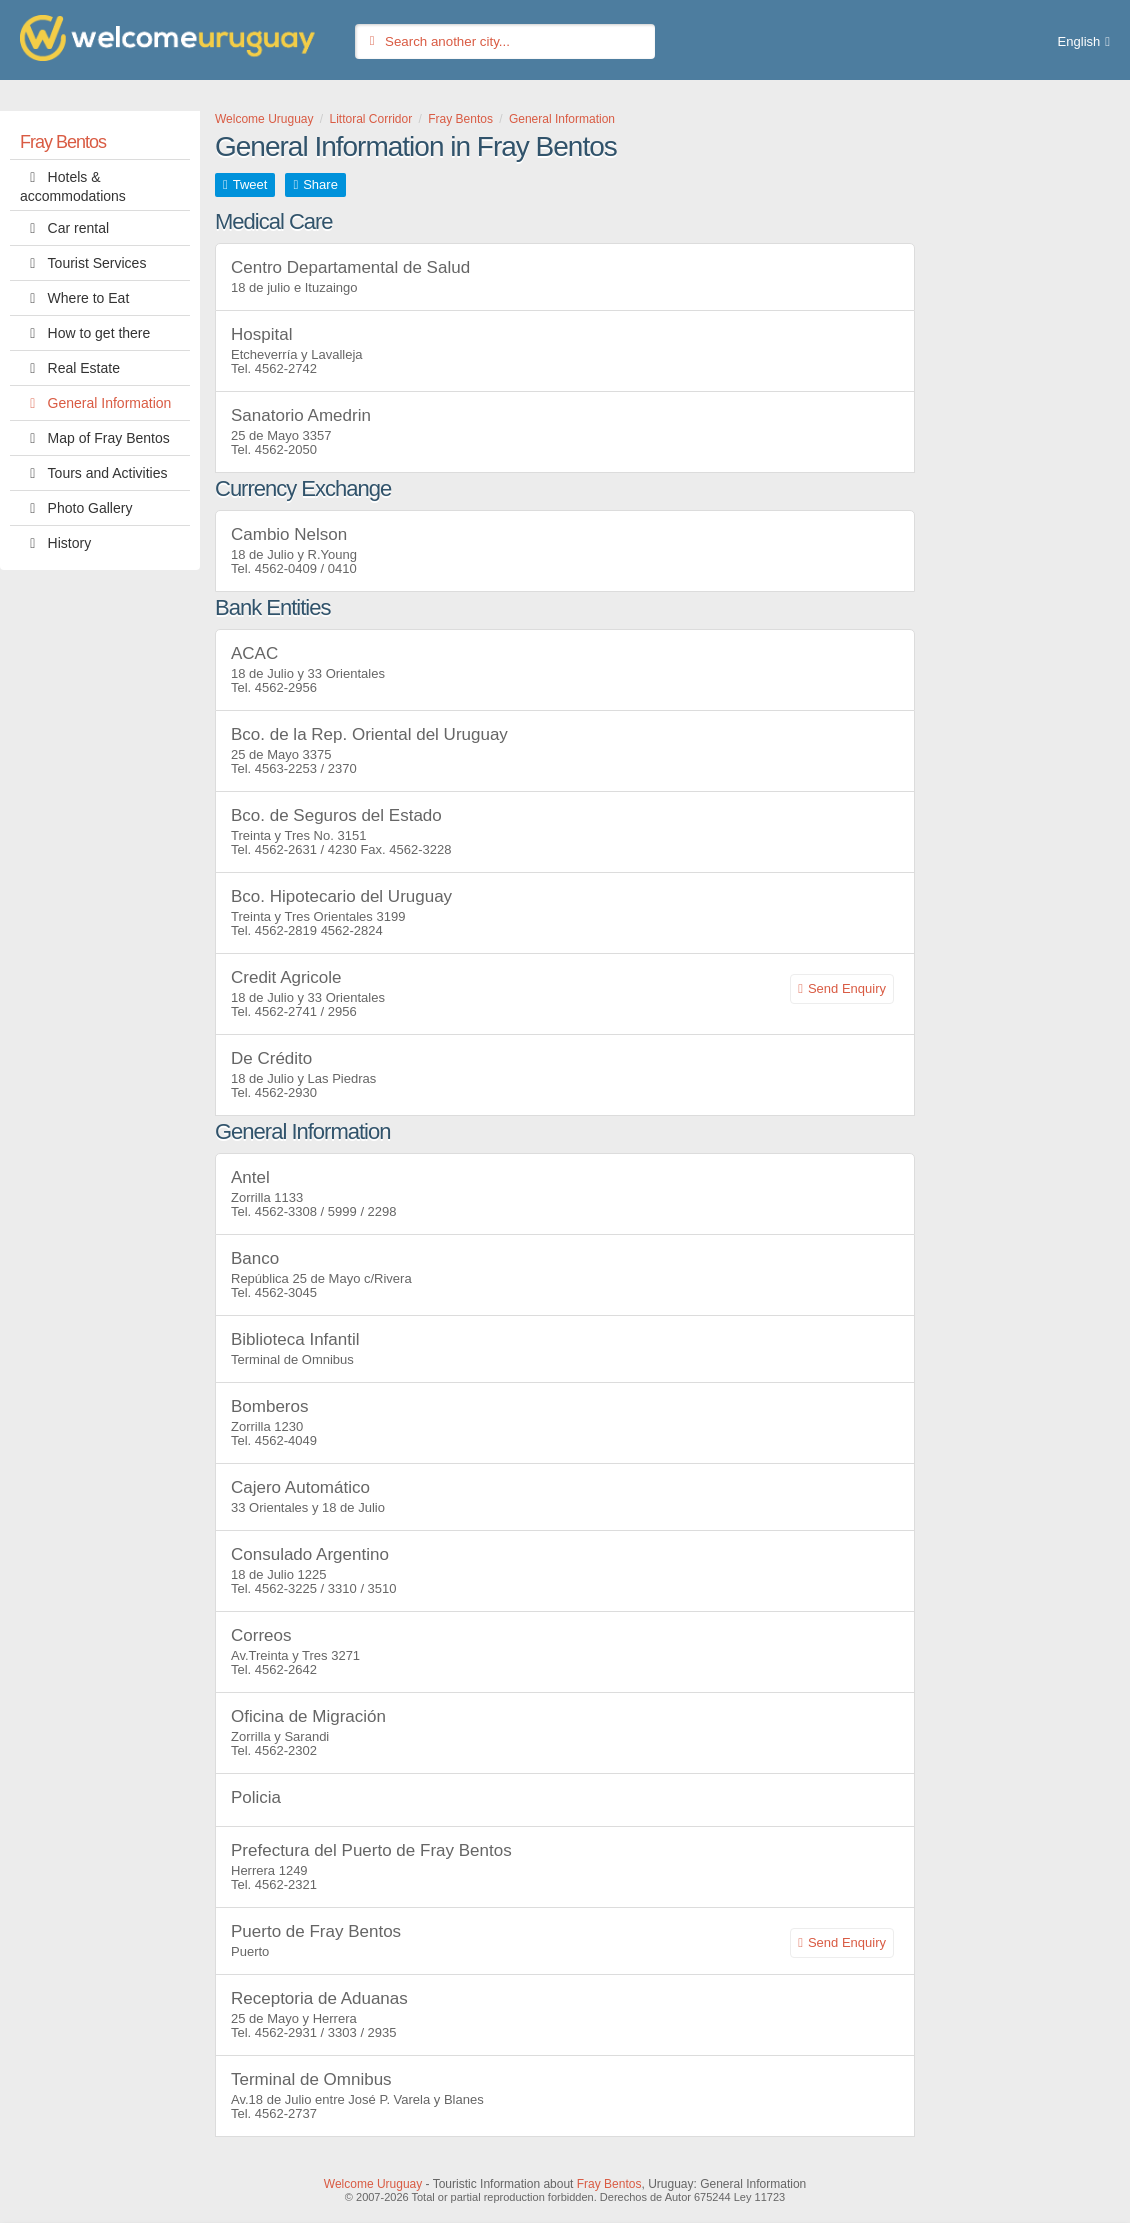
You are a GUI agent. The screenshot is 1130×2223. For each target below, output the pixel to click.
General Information (95, 403)
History (55, 543)
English (1079, 41)
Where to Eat (74, 298)
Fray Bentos (63, 142)
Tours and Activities (93, 473)
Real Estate (70, 368)
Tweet (250, 184)
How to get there (85, 333)
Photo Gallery (76, 508)
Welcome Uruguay (373, 2184)
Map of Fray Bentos (95, 438)
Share (320, 184)
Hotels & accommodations (73, 185)
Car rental (64, 228)
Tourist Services (83, 263)
